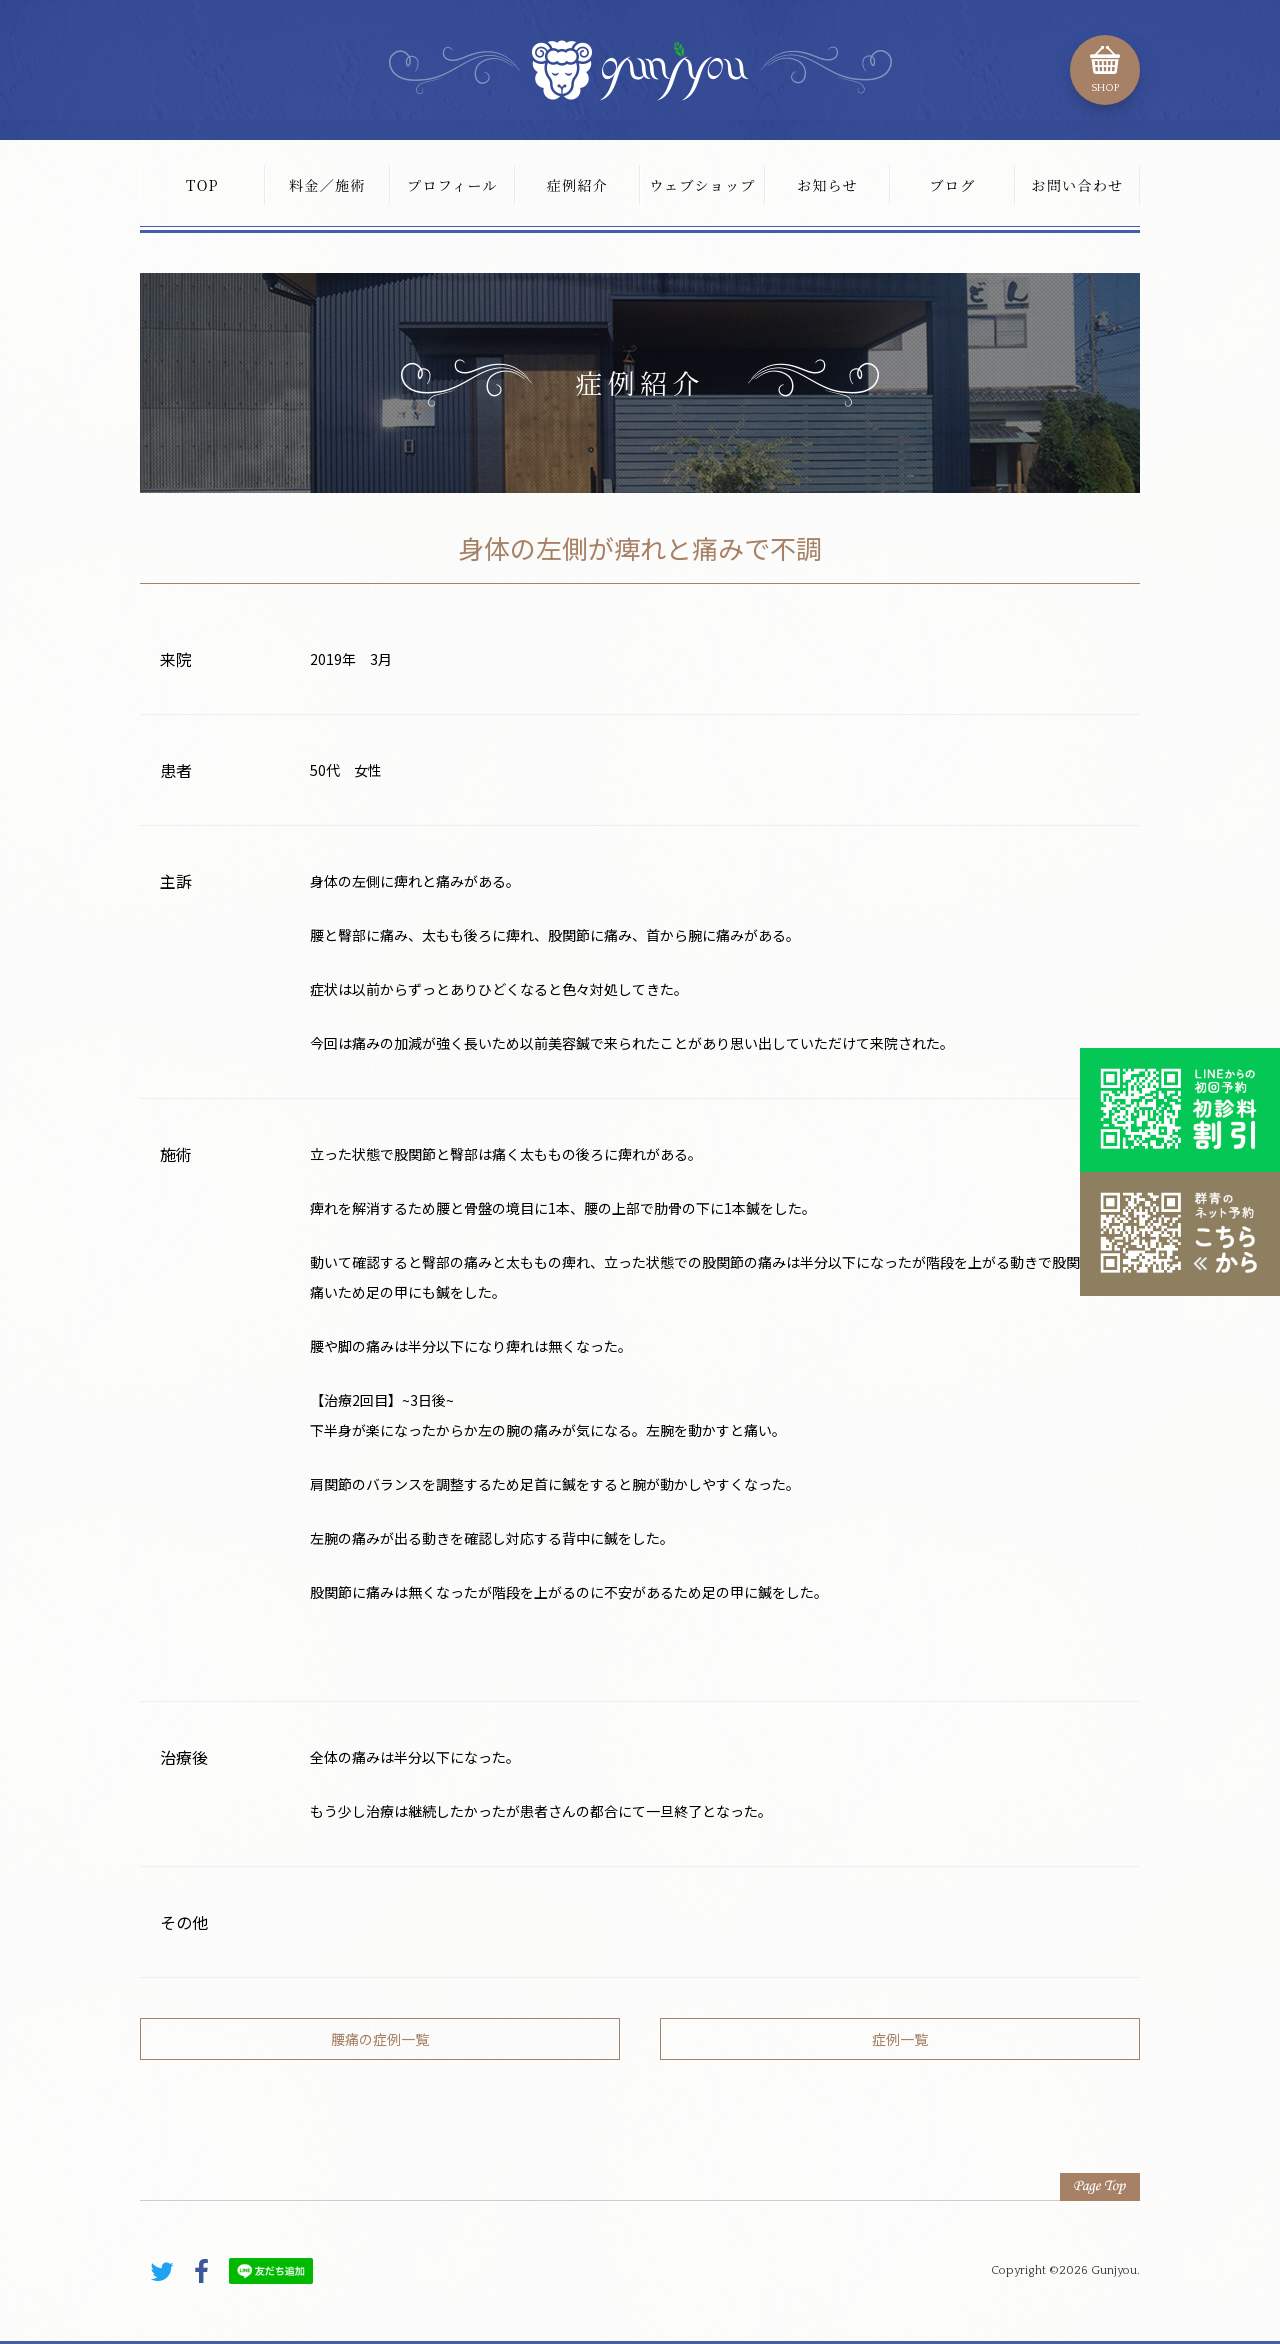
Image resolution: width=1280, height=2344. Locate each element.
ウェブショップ (702, 185)
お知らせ (827, 185)
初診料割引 (1180, 1110)
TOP (202, 185)
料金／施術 (327, 185)
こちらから (1180, 1234)
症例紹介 (578, 185)
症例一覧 (900, 2039)
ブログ (952, 185)
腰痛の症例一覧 (380, 2039)
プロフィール (452, 185)
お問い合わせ (1077, 185)
